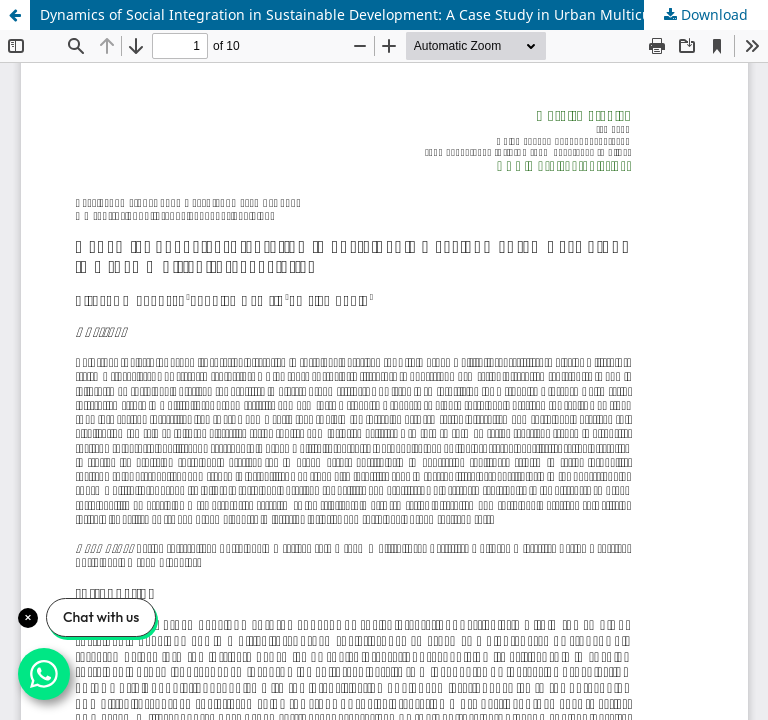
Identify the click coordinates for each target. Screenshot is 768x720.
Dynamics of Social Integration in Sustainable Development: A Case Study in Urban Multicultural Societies (395, 14)
